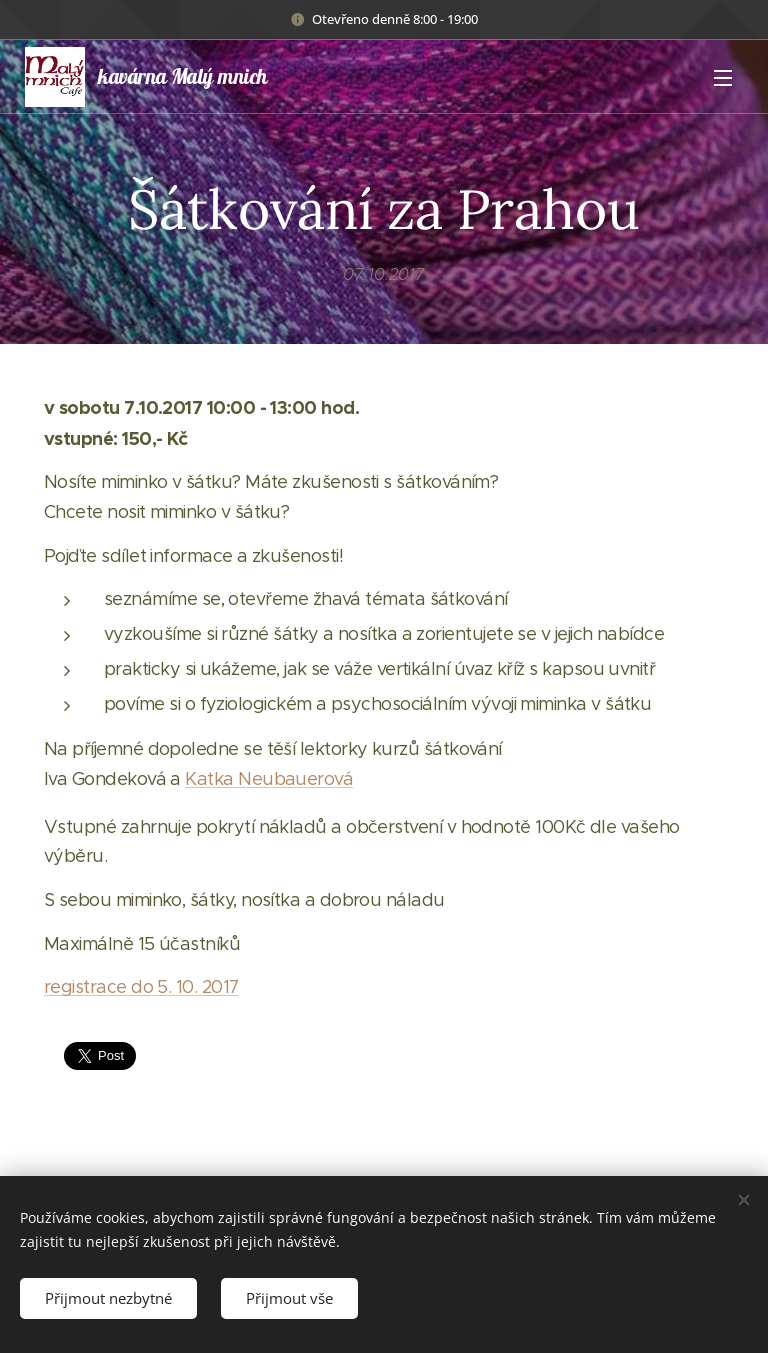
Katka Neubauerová (269, 779)
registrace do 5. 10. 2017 (141, 987)
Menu (723, 78)
